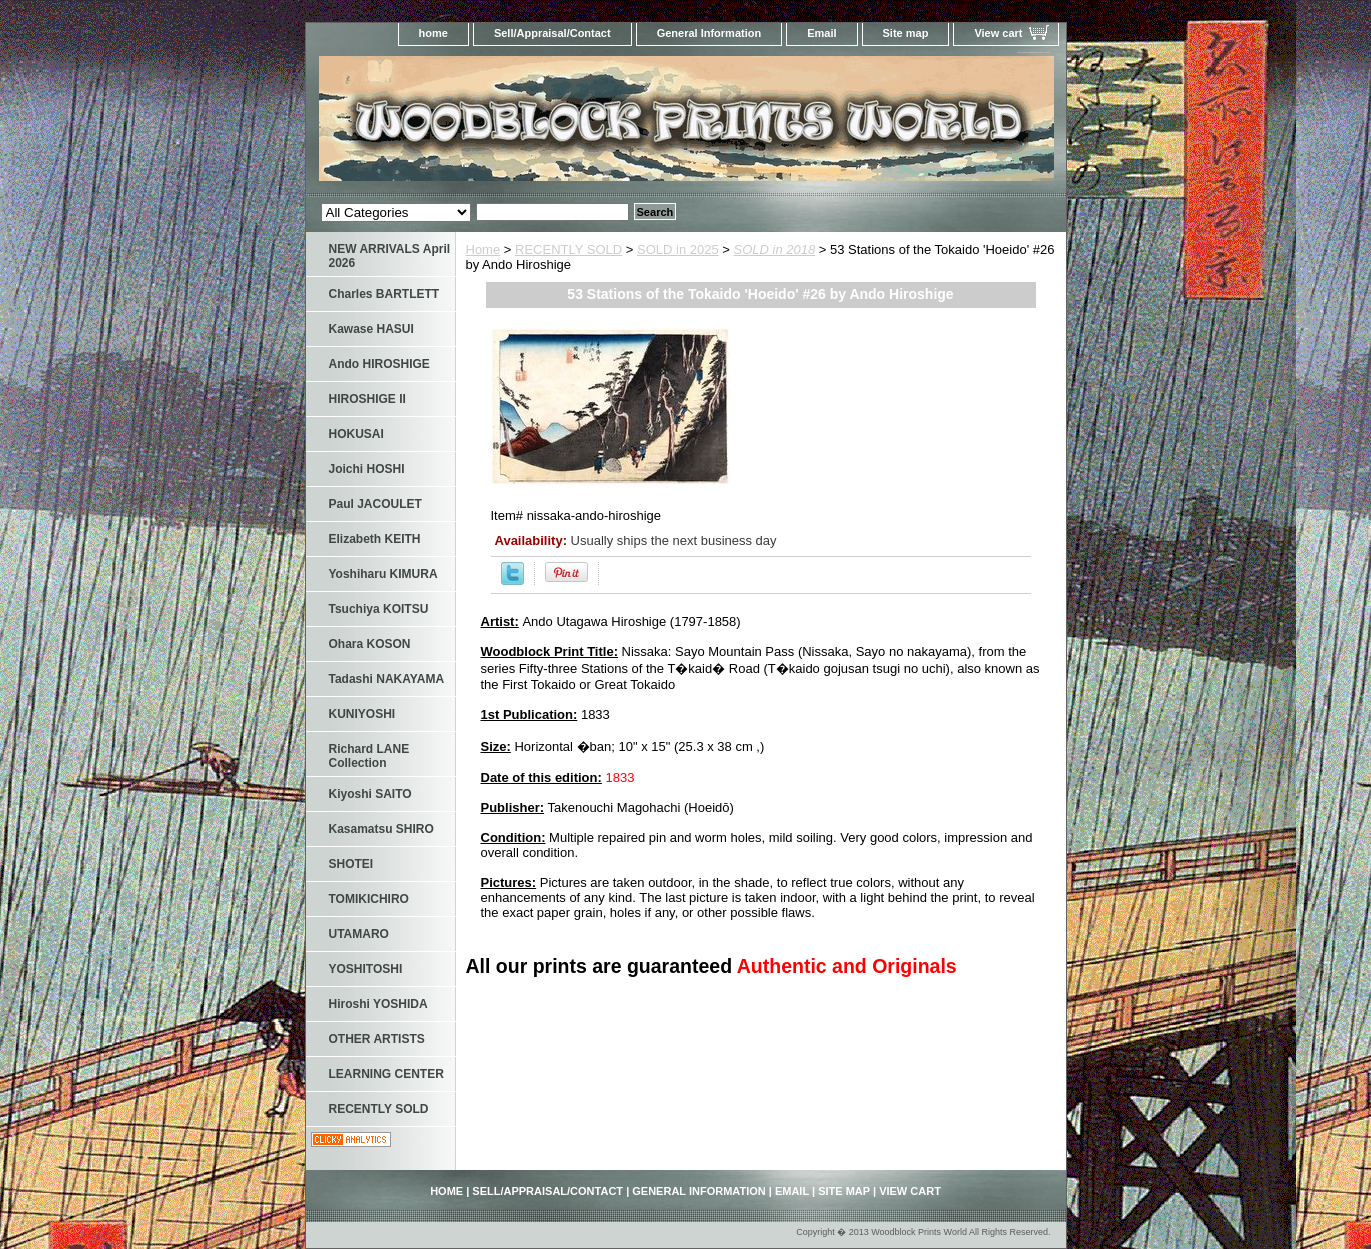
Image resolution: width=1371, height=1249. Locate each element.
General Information (709, 33)
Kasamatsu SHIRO (381, 829)
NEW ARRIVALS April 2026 (390, 256)
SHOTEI (351, 864)
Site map (906, 33)
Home (483, 249)
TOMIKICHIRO (369, 899)
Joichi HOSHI (367, 469)
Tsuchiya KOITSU (379, 609)
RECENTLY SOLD (568, 249)
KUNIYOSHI (362, 714)
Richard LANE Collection (369, 756)
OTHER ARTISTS (377, 1039)
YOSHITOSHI (366, 969)
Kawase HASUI (371, 329)
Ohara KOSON (370, 644)
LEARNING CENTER (386, 1074)
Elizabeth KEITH (375, 539)
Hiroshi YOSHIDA (378, 1004)
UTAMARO (359, 934)
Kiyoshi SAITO (370, 794)
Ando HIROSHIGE (379, 364)
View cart (998, 33)
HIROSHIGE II (367, 399)
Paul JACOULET (375, 504)
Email (821, 33)
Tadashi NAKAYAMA (387, 679)
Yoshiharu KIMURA (383, 574)
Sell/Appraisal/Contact (552, 33)
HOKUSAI (356, 434)
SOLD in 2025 (678, 249)
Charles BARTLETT (384, 294)
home (433, 33)
